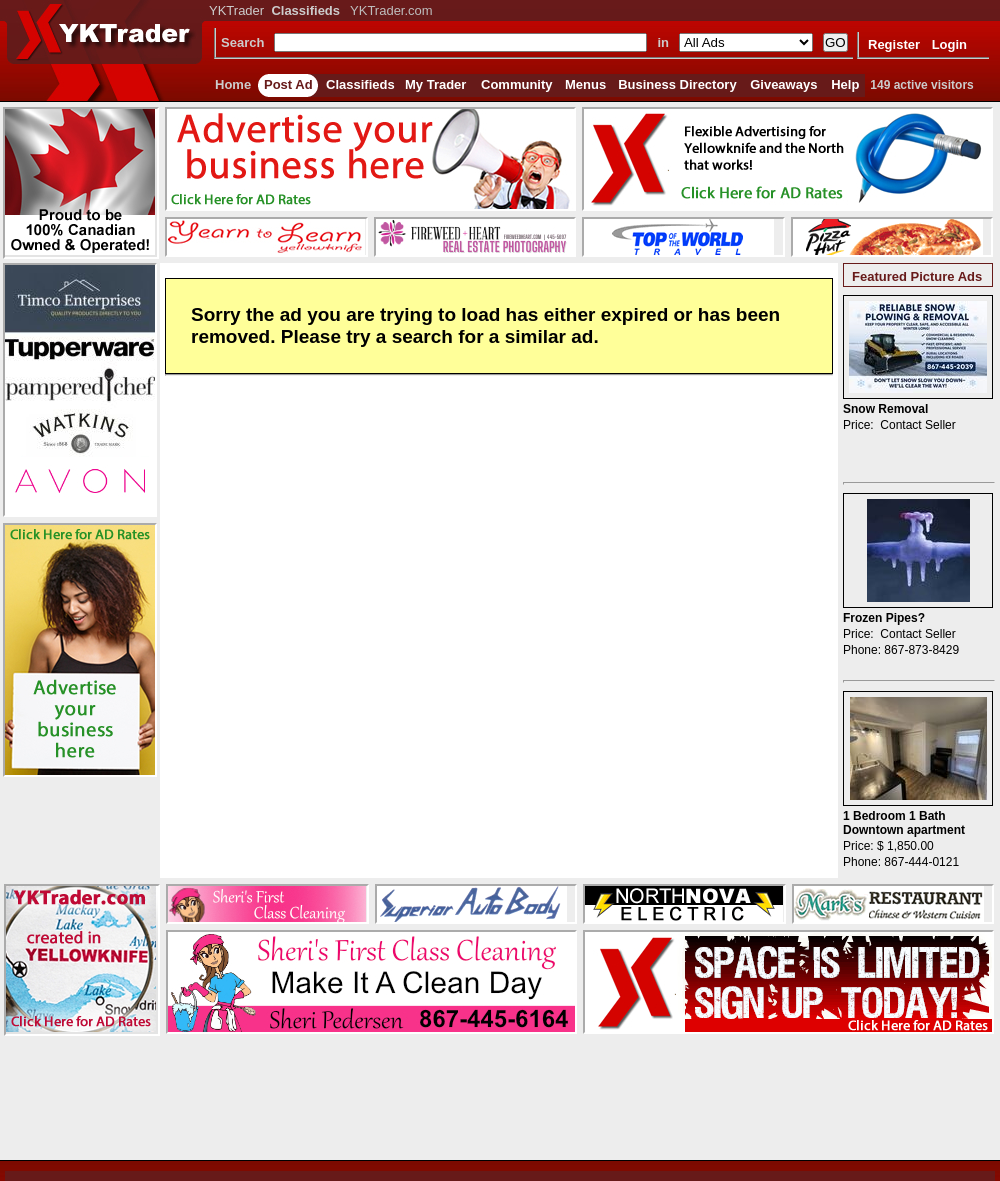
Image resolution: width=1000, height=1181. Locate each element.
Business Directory (677, 84)
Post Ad (288, 84)
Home (233, 84)
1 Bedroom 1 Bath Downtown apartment (904, 823)
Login (949, 44)
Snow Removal (885, 409)
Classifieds (360, 84)
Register (894, 44)
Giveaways (783, 84)
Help (845, 84)
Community (517, 84)
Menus (585, 84)
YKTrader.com (391, 10)
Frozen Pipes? (884, 618)
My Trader (435, 84)
